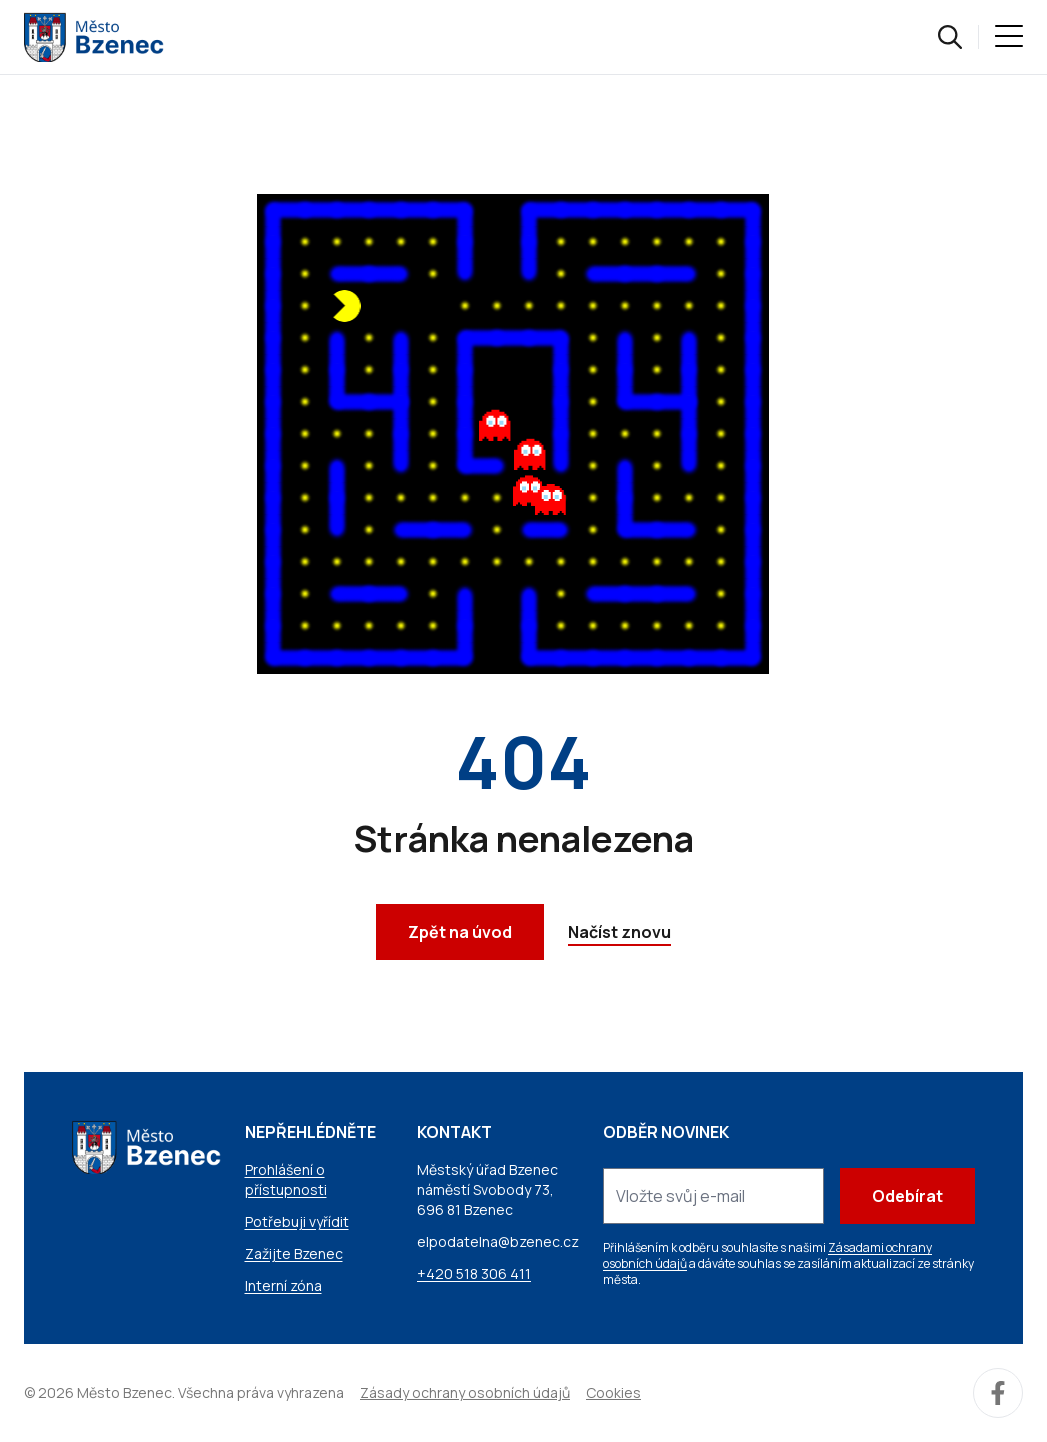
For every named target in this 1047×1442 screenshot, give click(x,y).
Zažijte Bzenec (294, 1253)
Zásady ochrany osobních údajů (465, 1392)
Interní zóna (283, 1285)
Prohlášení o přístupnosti (286, 1179)
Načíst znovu (619, 932)
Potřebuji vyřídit (297, 1221)
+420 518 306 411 (474, 1273)
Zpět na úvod (460, 932)
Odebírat (907, 1196)
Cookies (613, 1392)
